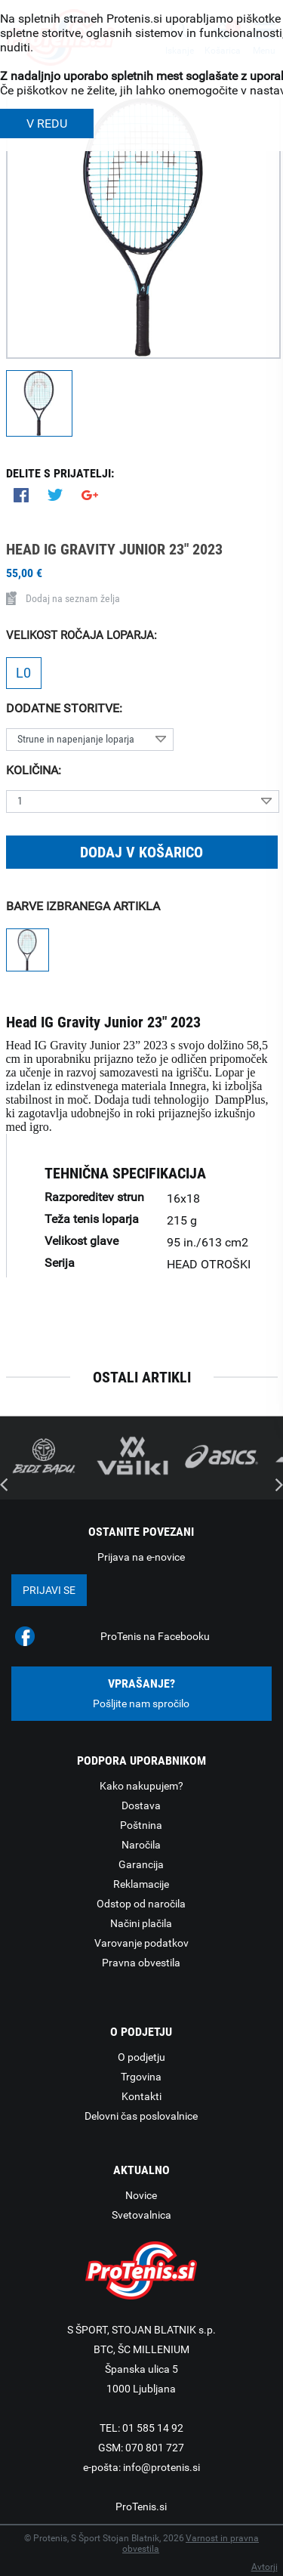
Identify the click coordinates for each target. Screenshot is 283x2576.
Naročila (141, 1845)
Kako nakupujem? (141, 1786)
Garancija (141, 1864)
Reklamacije (141, 1884)
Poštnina (141, 1825)
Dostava (141, 1805)
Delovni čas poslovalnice (141, 2116)
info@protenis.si (161, 2467)
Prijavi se (49, 1590)
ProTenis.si (141, 2506)
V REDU (46, 123)
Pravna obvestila (141, 1963)
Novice (141, 2195)
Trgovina (141, 2077)
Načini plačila (141, 1923)
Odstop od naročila (141, 1904)
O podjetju (141, 2057)
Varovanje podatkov (141, 1943)
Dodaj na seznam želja (63, 598)
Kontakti (141, 2096)
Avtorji (264, 2567)
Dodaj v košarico (141, 852)
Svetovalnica (141, 2215)
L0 (23, 673)
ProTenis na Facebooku (155, 1636)
